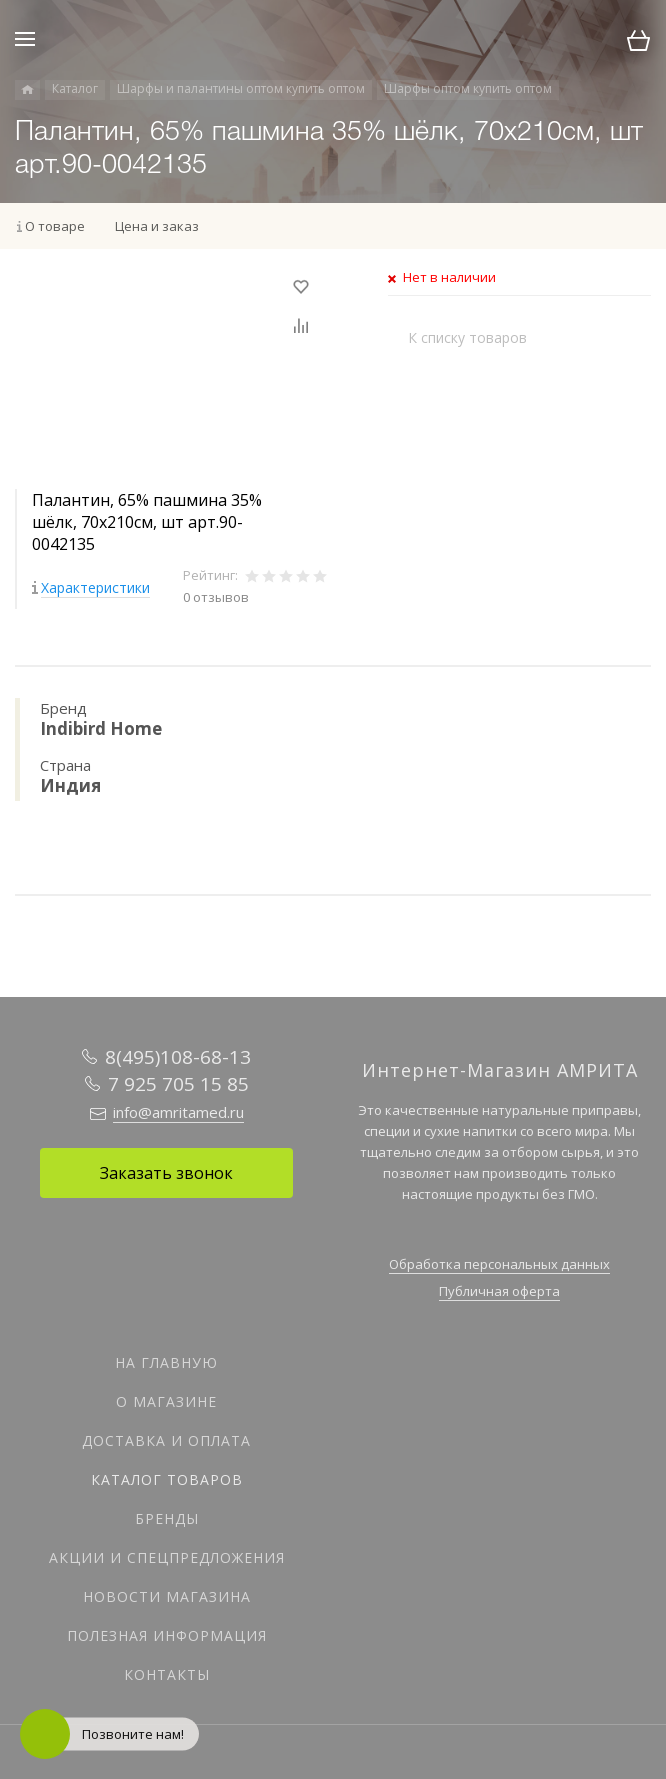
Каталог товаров (167, 1479)
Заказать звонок (166, 1173)
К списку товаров (467, 337)
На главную (166, 1362)
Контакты (167, 1674)
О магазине (166, 1401)
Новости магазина (167, 1596)
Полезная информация (167, 1635)
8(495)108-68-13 (178, 1057)
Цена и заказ (157, 226)
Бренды (167, 1518)
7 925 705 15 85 (178, 1084)
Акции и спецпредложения (167, 1557)
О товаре (55, 226)
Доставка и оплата (166, 1440)
